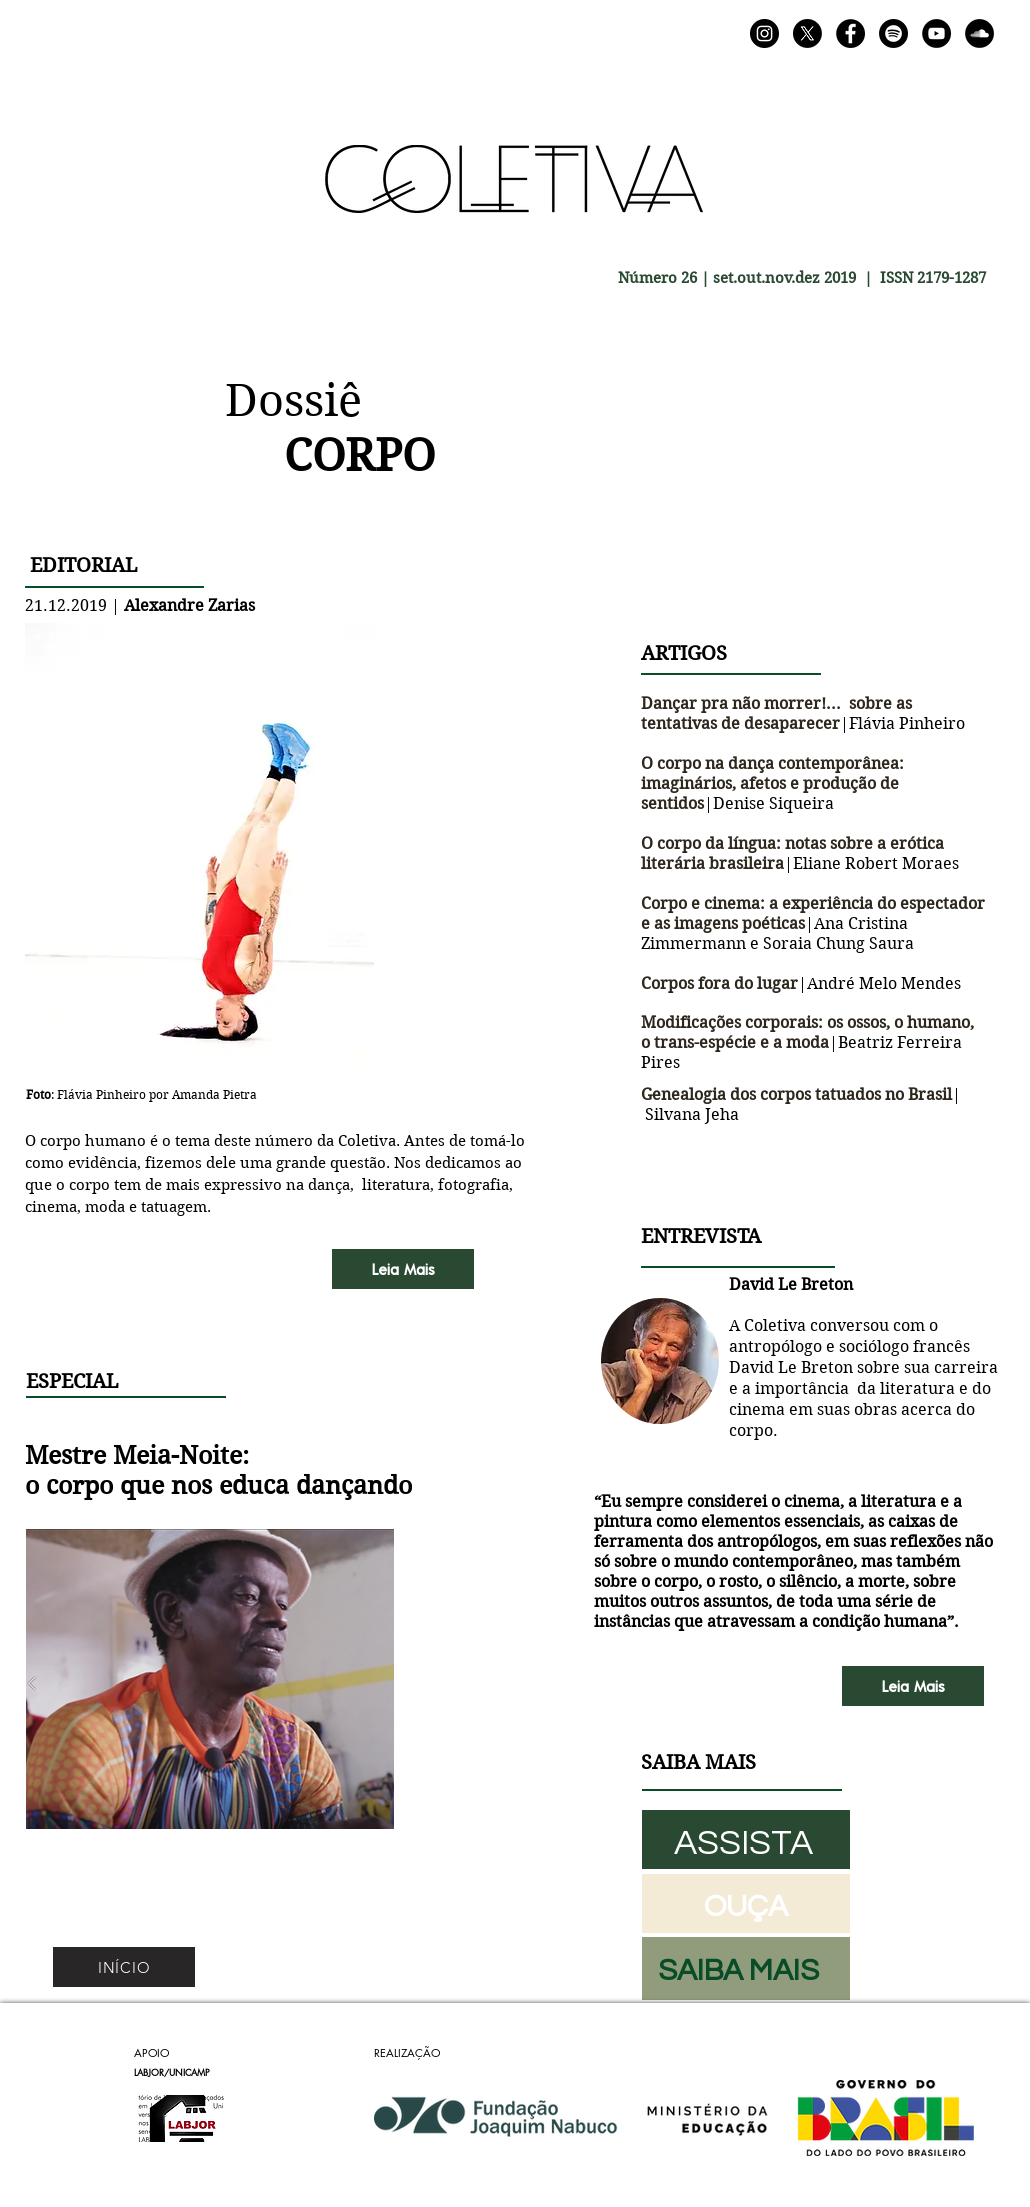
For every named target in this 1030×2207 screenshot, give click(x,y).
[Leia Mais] (403, 1269)
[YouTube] (936, 33)
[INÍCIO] (124, 1967)
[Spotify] (893, 33)
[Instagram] (764, 33)
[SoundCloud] (979, 33)
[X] (807, 33)
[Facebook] (850, 33)
